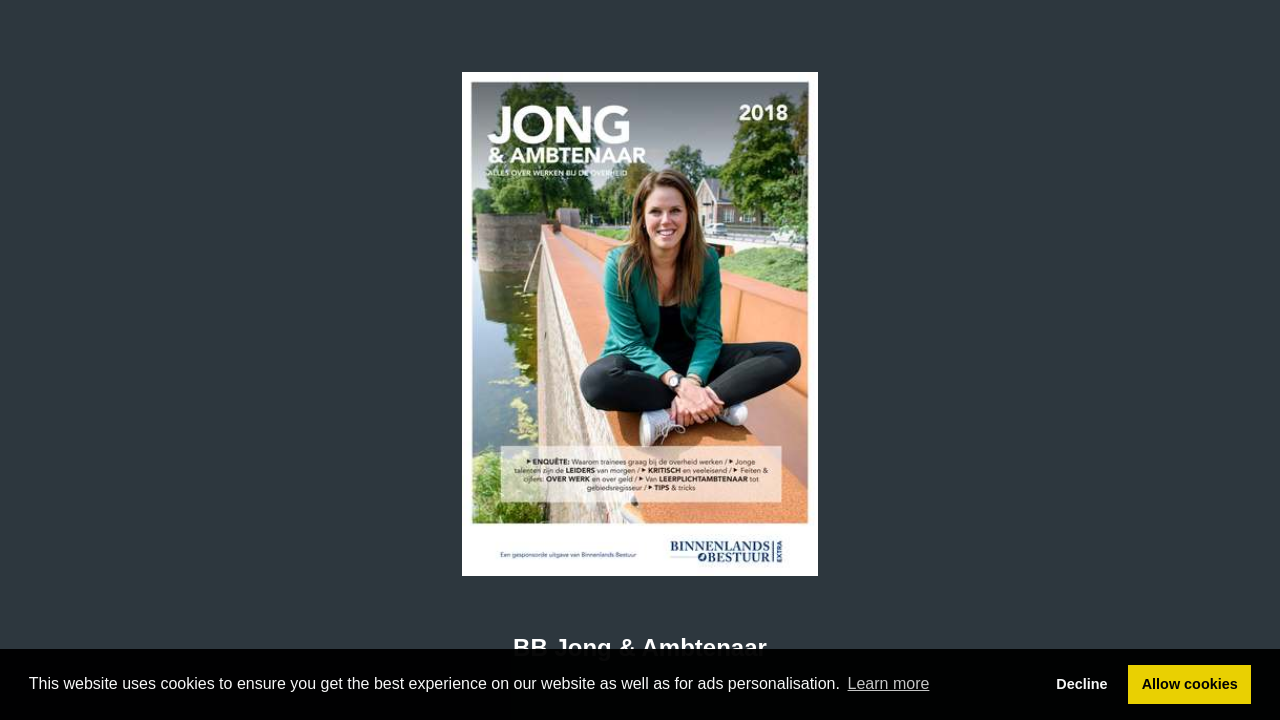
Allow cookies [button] (1190, 684)
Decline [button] (1081, 684)
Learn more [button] (889, 683)
